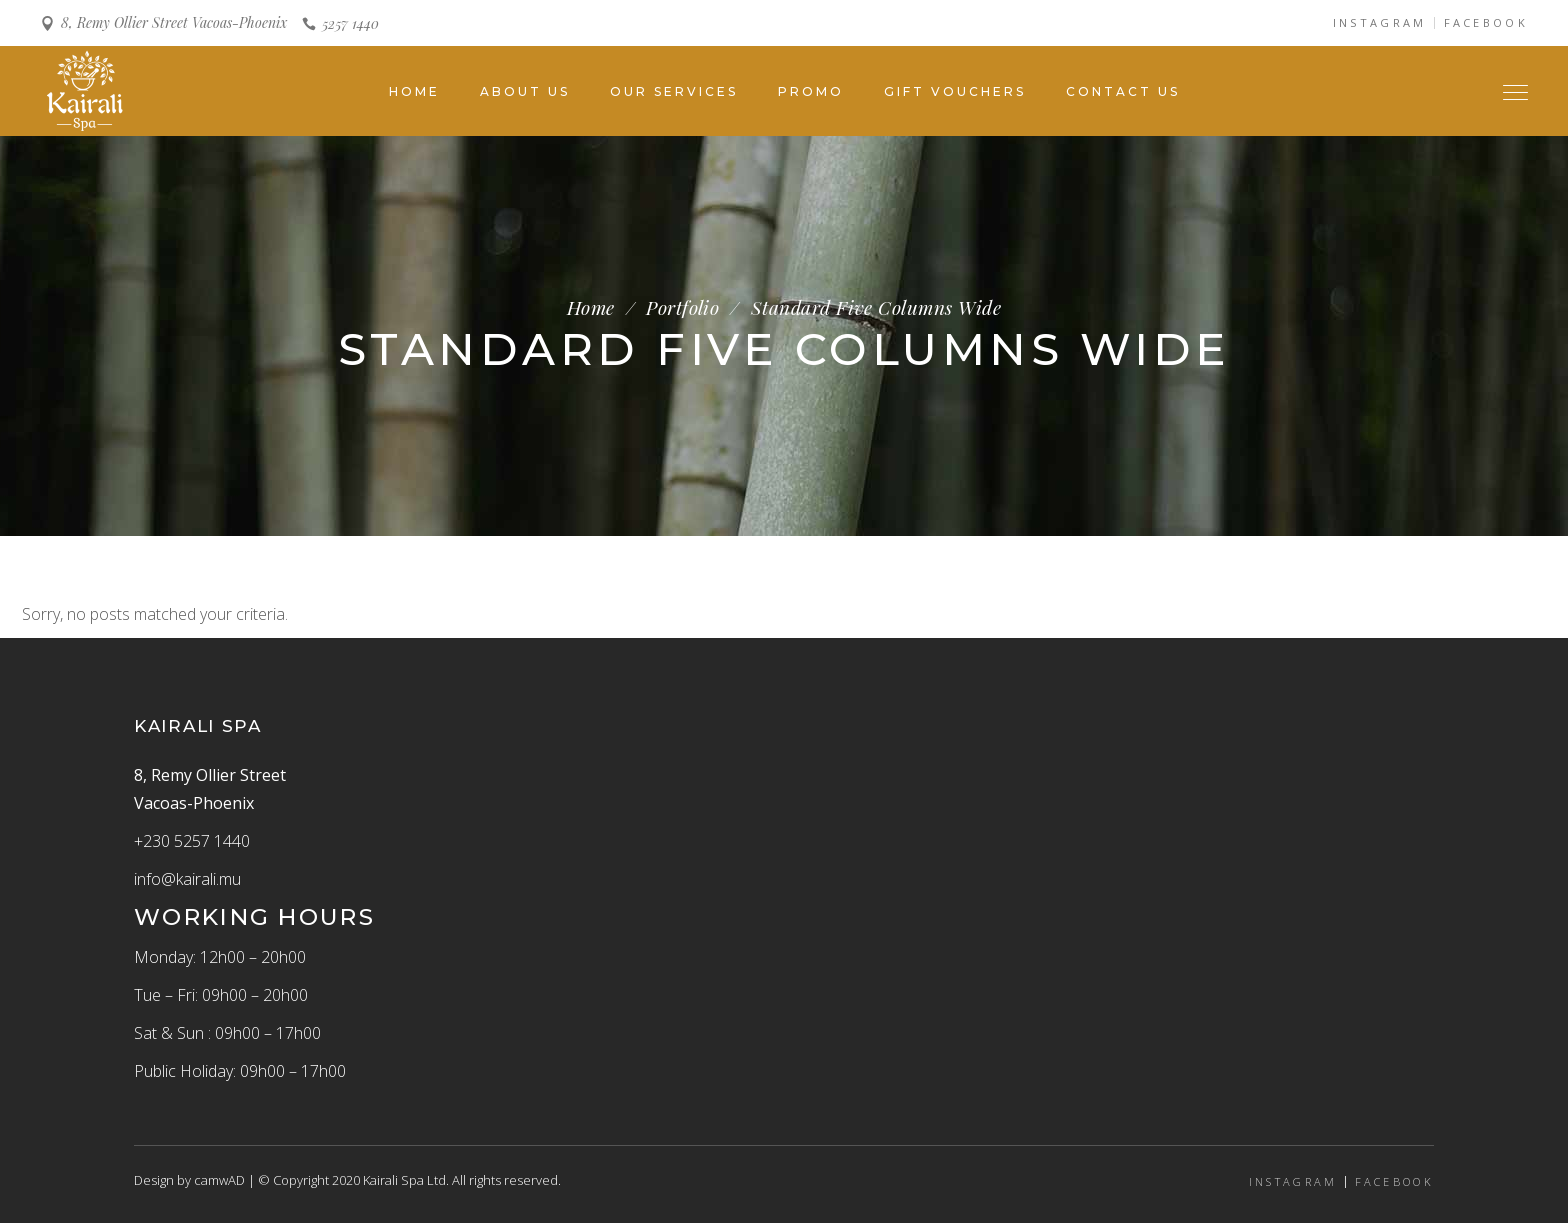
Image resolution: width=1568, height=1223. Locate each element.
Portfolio (682, 307)
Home (591, 307)
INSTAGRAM (1380, 23)
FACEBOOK (1486, 23)
